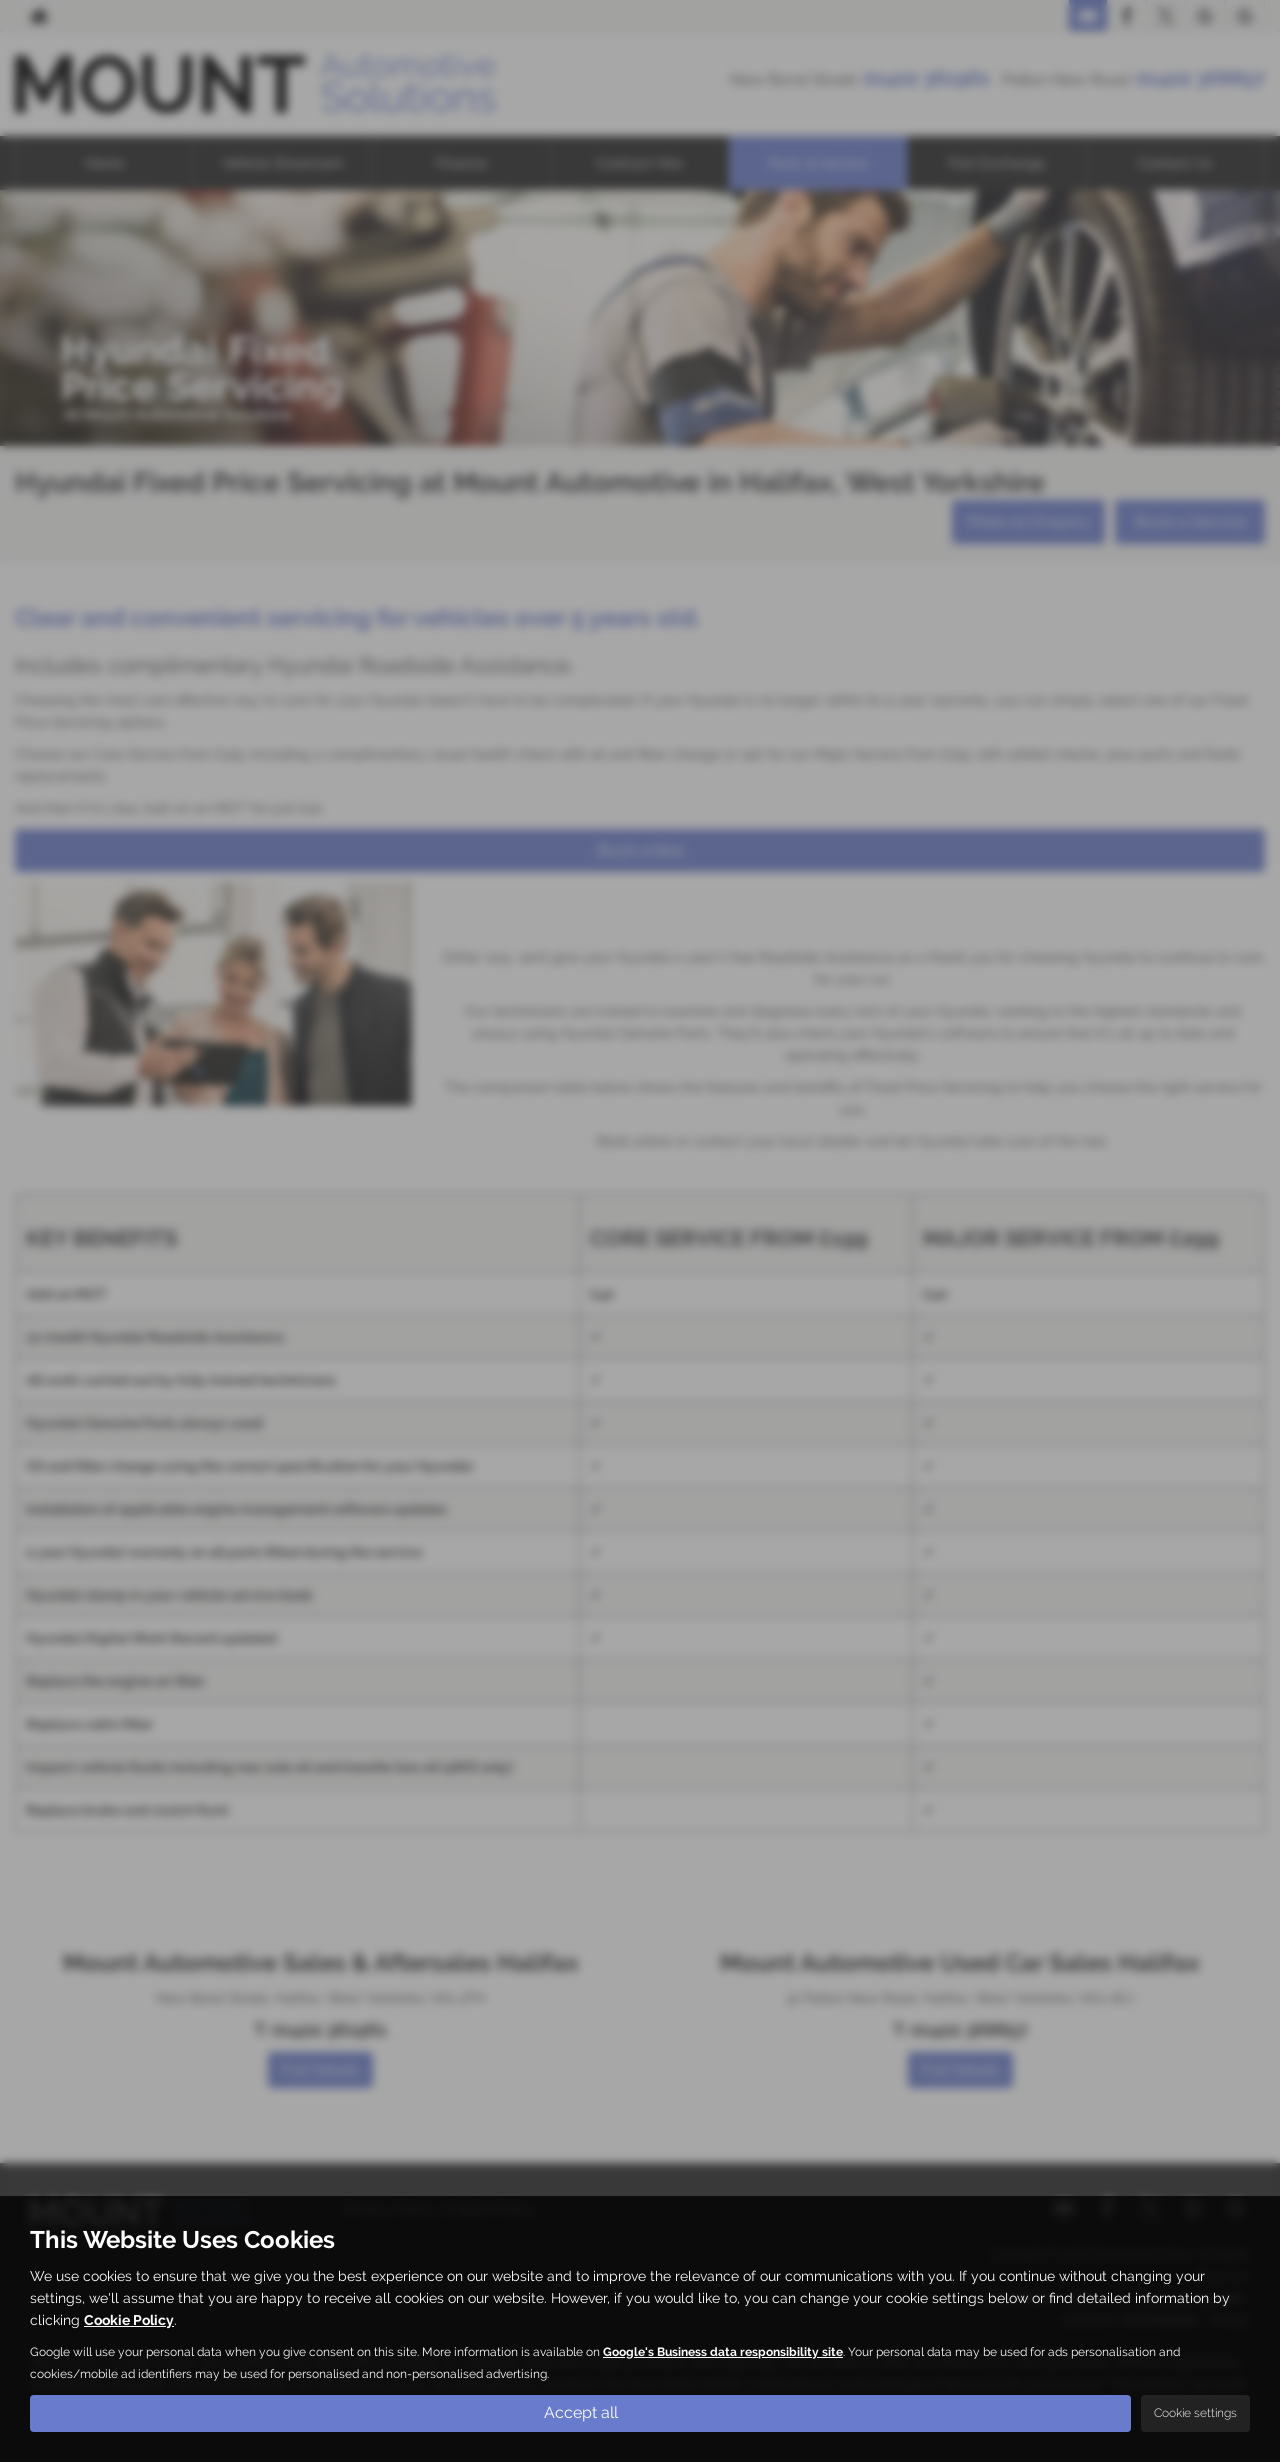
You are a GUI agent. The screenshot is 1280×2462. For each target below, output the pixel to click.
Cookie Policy (129, 2320)
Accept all (581, 2412)
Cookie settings (1195, 2413)
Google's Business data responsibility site (723, 2352)
